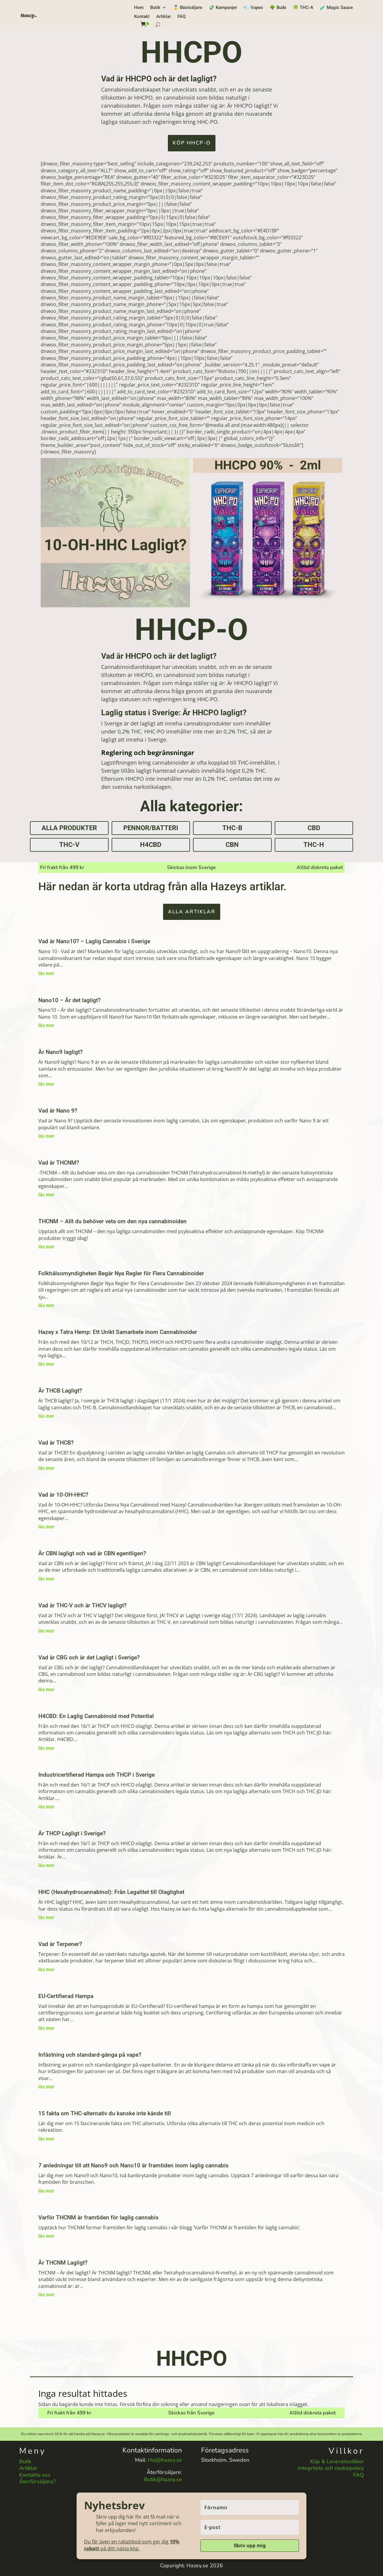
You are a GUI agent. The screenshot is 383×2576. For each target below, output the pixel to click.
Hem (139, 7)
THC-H (314, 845)
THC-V (69, 845)
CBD (314, 828)
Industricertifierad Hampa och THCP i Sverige (96, 1774)
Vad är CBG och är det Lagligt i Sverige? (89, 1657)
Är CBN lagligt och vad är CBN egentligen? (92, 1553)
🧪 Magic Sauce (336, 7)
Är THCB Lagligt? (60, 1390)
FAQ (181, 16)
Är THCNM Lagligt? (62, 2262)
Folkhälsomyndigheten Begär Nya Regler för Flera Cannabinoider (121, 1273)
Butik (155, 7)
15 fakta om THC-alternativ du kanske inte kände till (104, 2113)
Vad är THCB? (56, 1442)
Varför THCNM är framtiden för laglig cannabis (98, 2217)
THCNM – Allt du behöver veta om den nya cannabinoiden (112, 1221)
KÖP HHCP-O (192, 142)
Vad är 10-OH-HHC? (63, 1494)
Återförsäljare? (37, 2481)
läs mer (46, 973)
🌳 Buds (278, 7)
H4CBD (151, 845)
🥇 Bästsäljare (187, 7)
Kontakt (142, 16)
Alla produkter (69, 828)
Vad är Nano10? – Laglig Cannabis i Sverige (94, 941)
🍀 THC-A (303, 7)
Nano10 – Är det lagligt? (69, 1000)
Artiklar (163, 16)
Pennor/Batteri (151, 828)
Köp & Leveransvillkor (337, 2461)
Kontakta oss (35, 2474)
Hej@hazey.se (165, 2460)
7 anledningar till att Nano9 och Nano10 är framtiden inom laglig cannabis (133, 2165)
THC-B (232, 828)
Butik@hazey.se (163, 2479)
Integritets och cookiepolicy (331, 2468)
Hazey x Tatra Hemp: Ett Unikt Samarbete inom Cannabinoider (117, 1332)
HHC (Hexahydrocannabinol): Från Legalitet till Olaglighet (111, 1892)
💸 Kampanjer (223, 7)
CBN (232, 845)
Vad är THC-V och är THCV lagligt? (82, 1605)
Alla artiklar (191, 911)
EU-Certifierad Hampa (65, 1996)
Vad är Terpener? (60, 1944)
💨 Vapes (253, 7)
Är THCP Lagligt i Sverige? (72, 1833)
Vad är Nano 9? (57, 1110)
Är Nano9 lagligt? (60, 1052)
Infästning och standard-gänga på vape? (89, 2054)
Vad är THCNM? (58, 1162)
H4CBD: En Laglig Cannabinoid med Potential (96, 1716)
